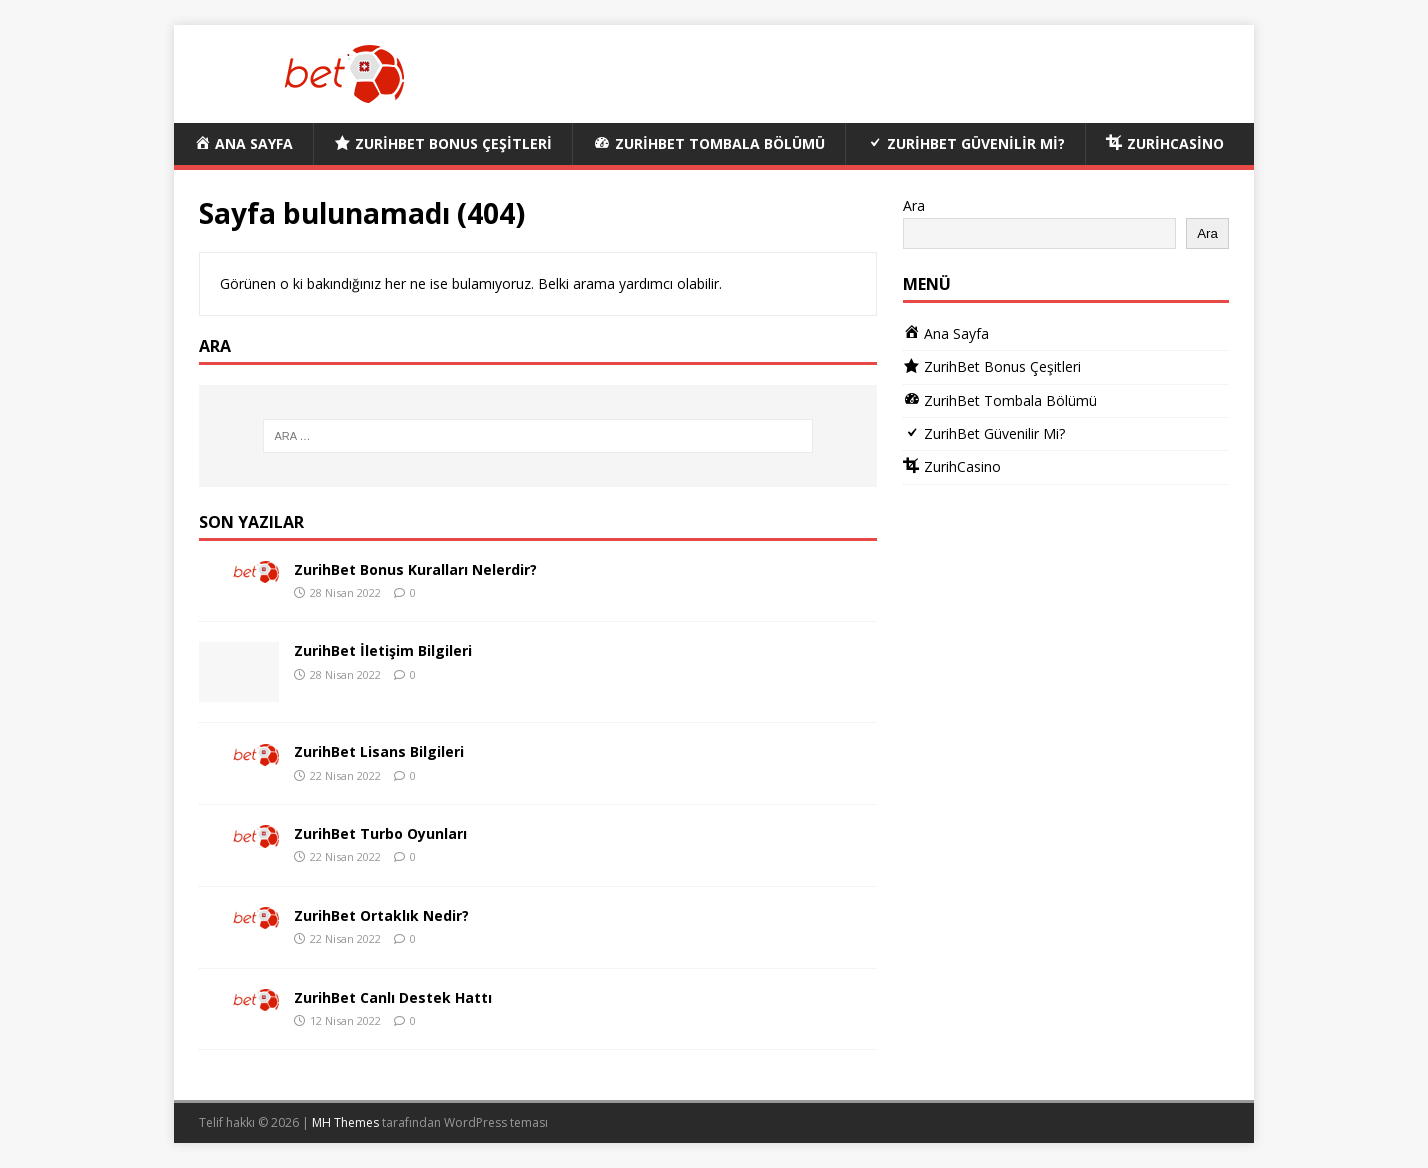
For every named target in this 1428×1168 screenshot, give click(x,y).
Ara (914, 205)
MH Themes (345, 1122)
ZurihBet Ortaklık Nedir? (381, 915)
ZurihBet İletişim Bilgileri (383, 650)
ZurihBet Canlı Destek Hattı (393, 997)
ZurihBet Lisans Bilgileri (379, 751)
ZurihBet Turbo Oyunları (380, 833)
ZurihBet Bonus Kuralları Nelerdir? (415, 569)
